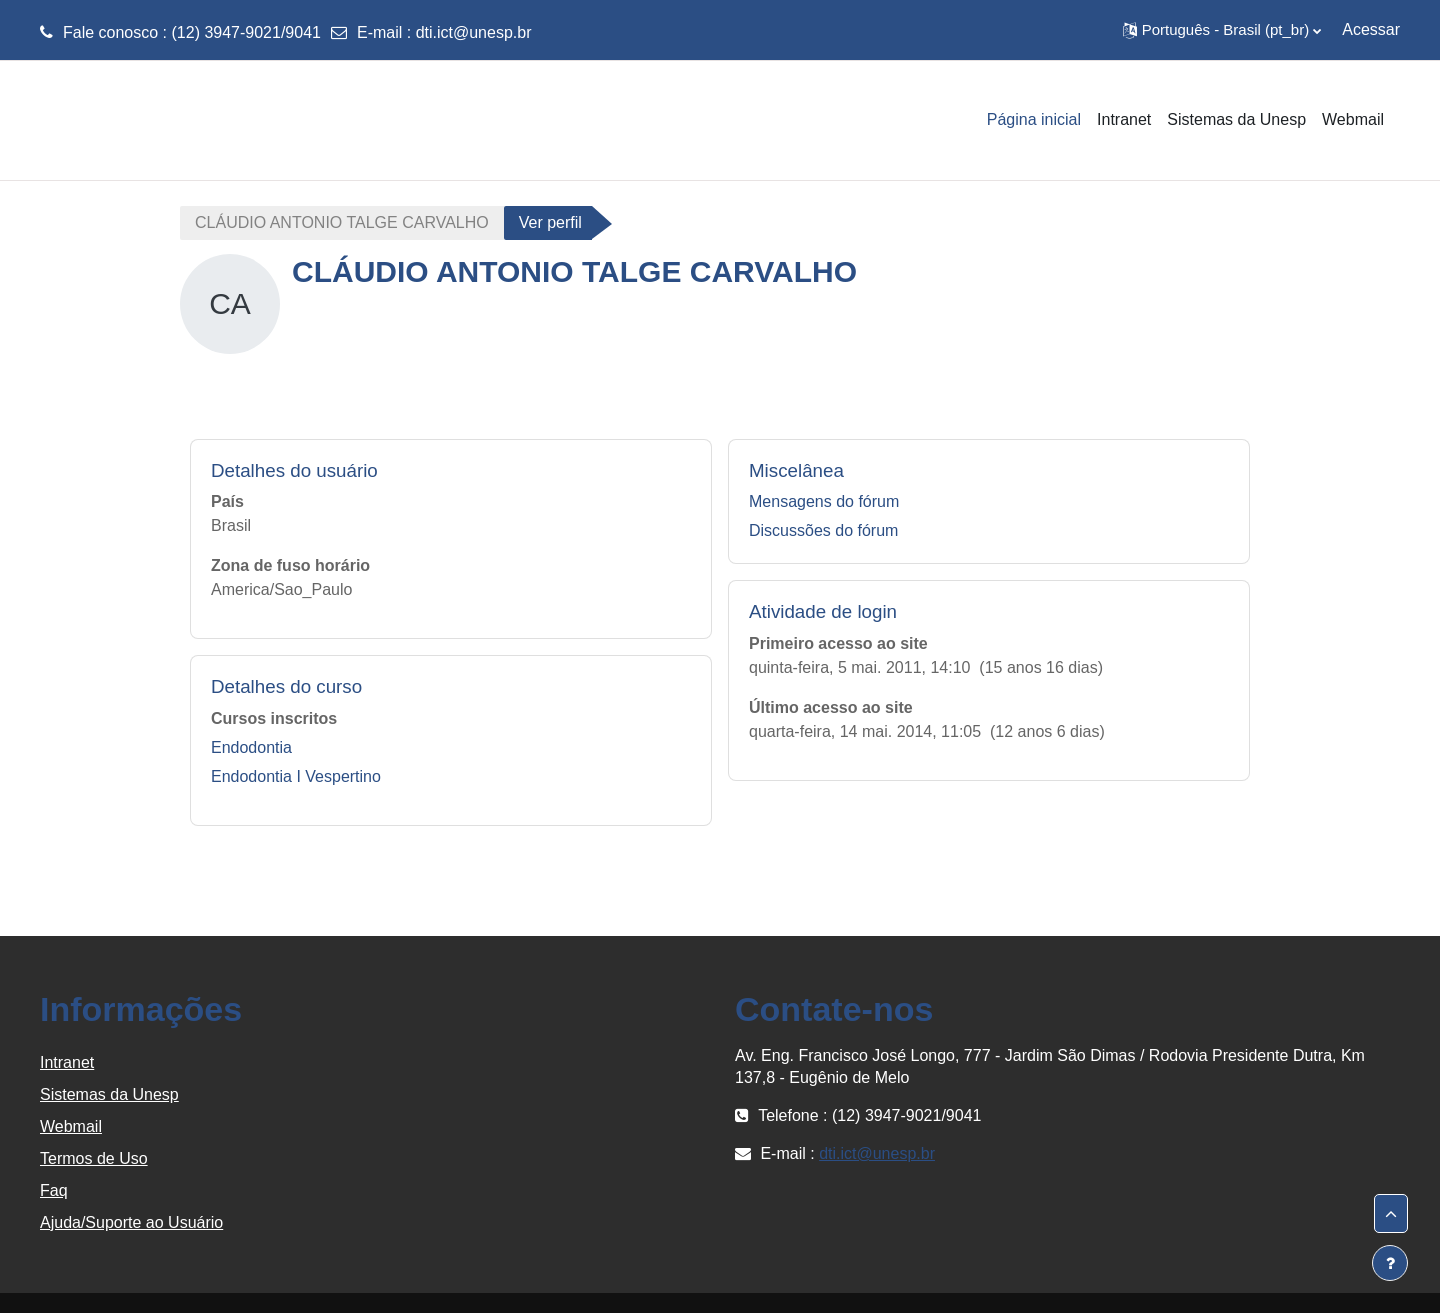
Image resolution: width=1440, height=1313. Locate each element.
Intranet (67, 1062)
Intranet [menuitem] (1124, 119)
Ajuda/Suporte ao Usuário (131, 1222)
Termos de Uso (94, 1158)
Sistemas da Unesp (109, 1094)
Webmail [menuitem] (1353, 119)
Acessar (1371, 29)
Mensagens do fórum (824, 501)
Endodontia (251, 747)
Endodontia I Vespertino (296, 776)
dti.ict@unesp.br (474, 32)
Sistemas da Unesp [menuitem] (1236, 119)
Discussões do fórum (823, 530)
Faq (54, 1190)
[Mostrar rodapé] (1390, 1263)
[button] (1222, 30)
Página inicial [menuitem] (1034, 119)
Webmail (71, 1126)
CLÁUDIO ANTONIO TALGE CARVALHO (342, 222)
